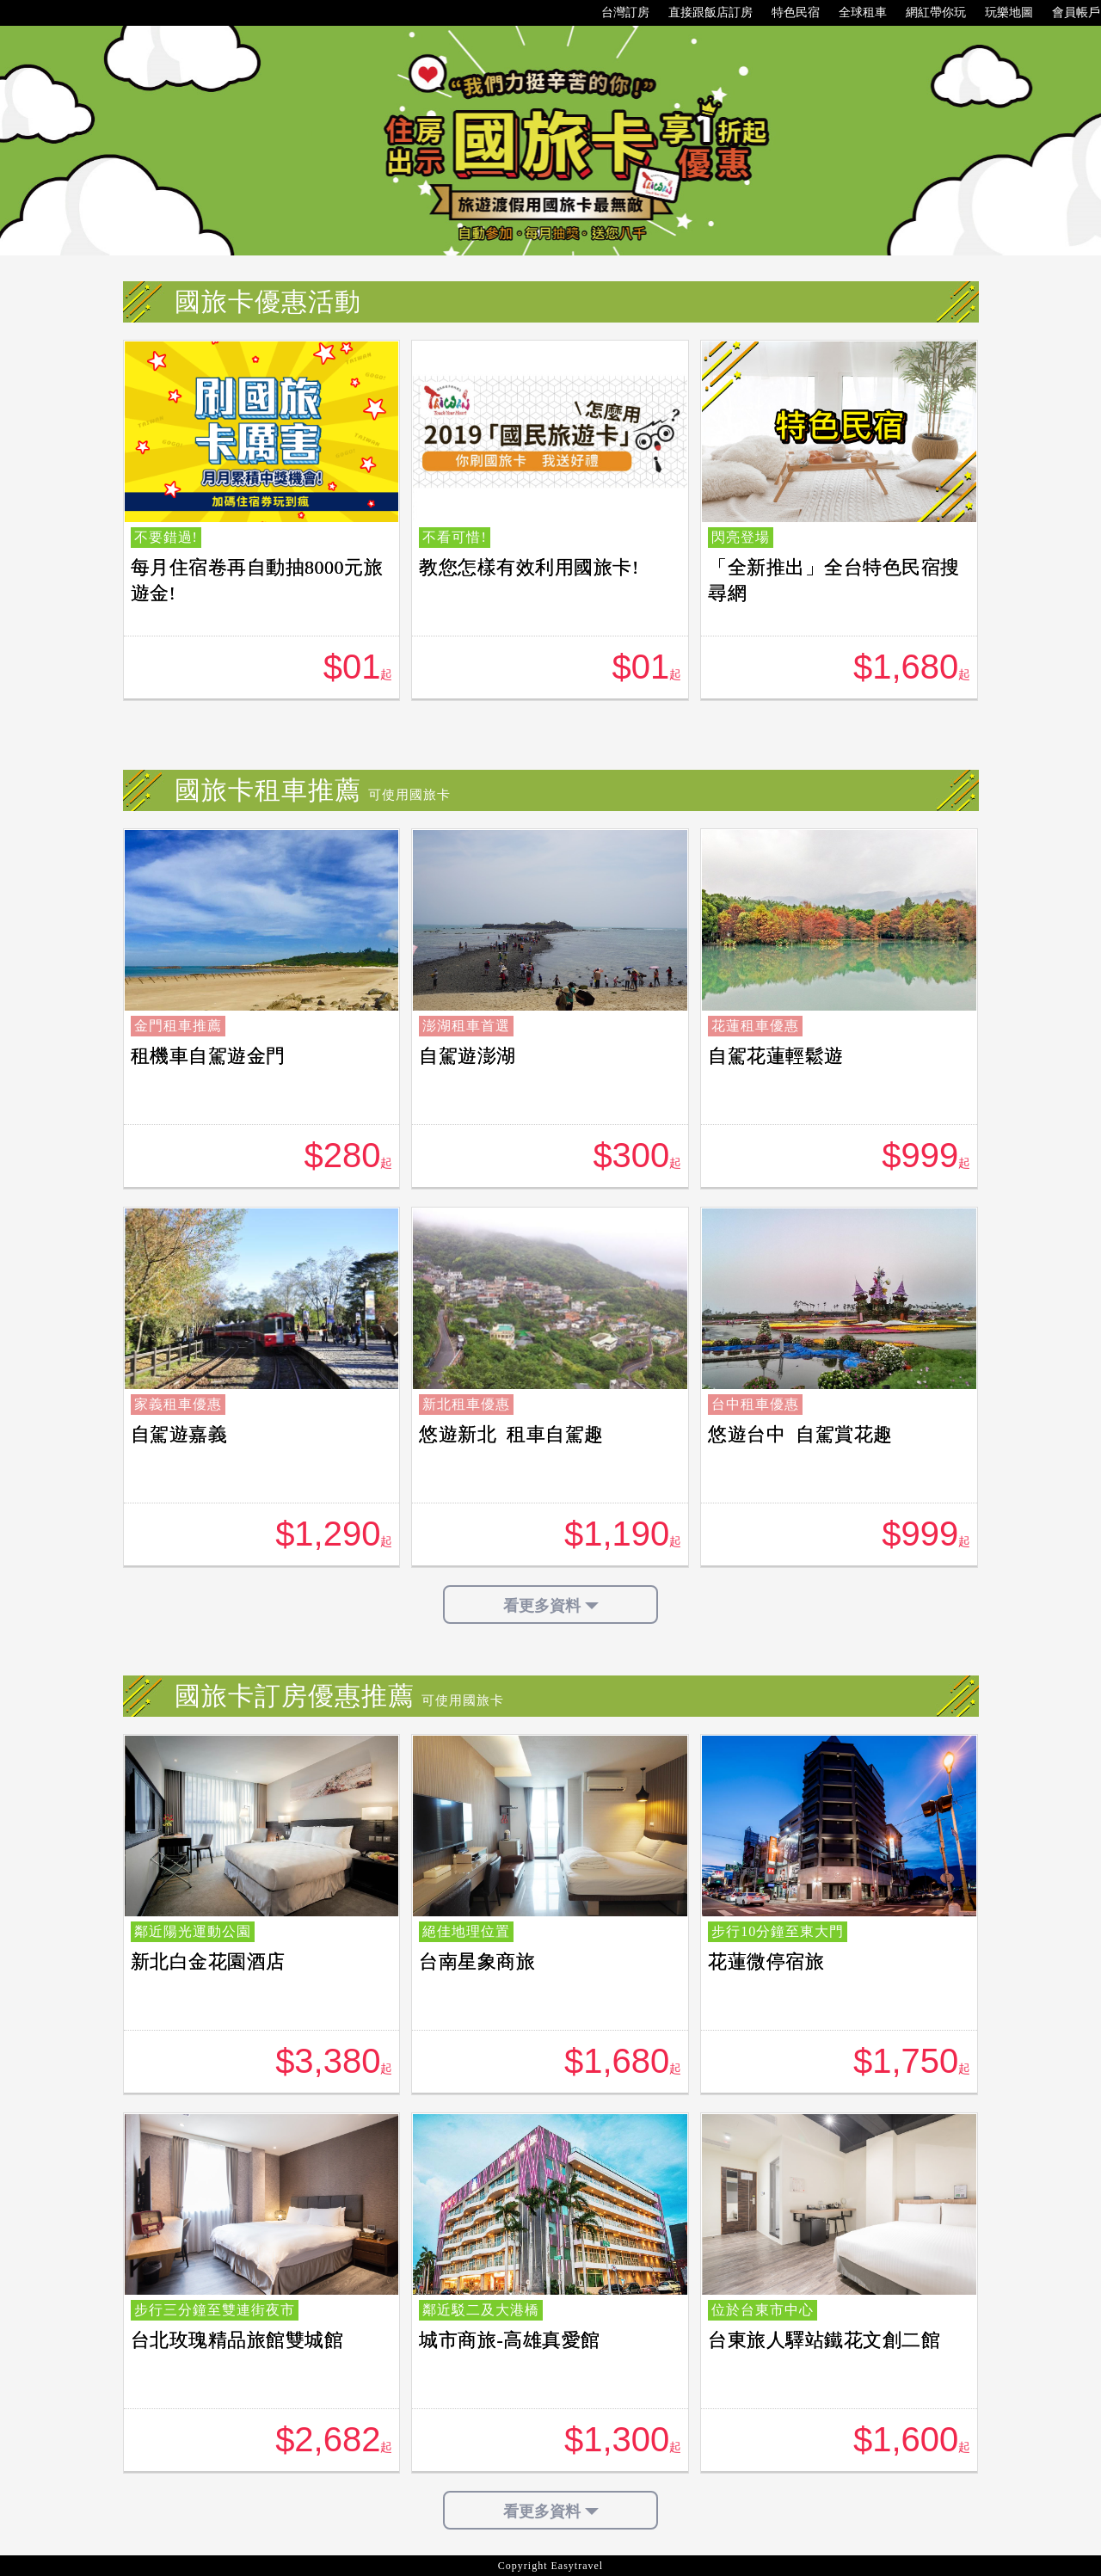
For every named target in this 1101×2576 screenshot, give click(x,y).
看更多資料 (551, 1605)
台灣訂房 (616, 13)
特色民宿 (787, 13)
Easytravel (577, 2566)
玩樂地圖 (1000, 13)
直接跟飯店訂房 (702, 13)
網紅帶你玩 (927, 13)
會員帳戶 (1067, 13)
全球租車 (854, 13)
